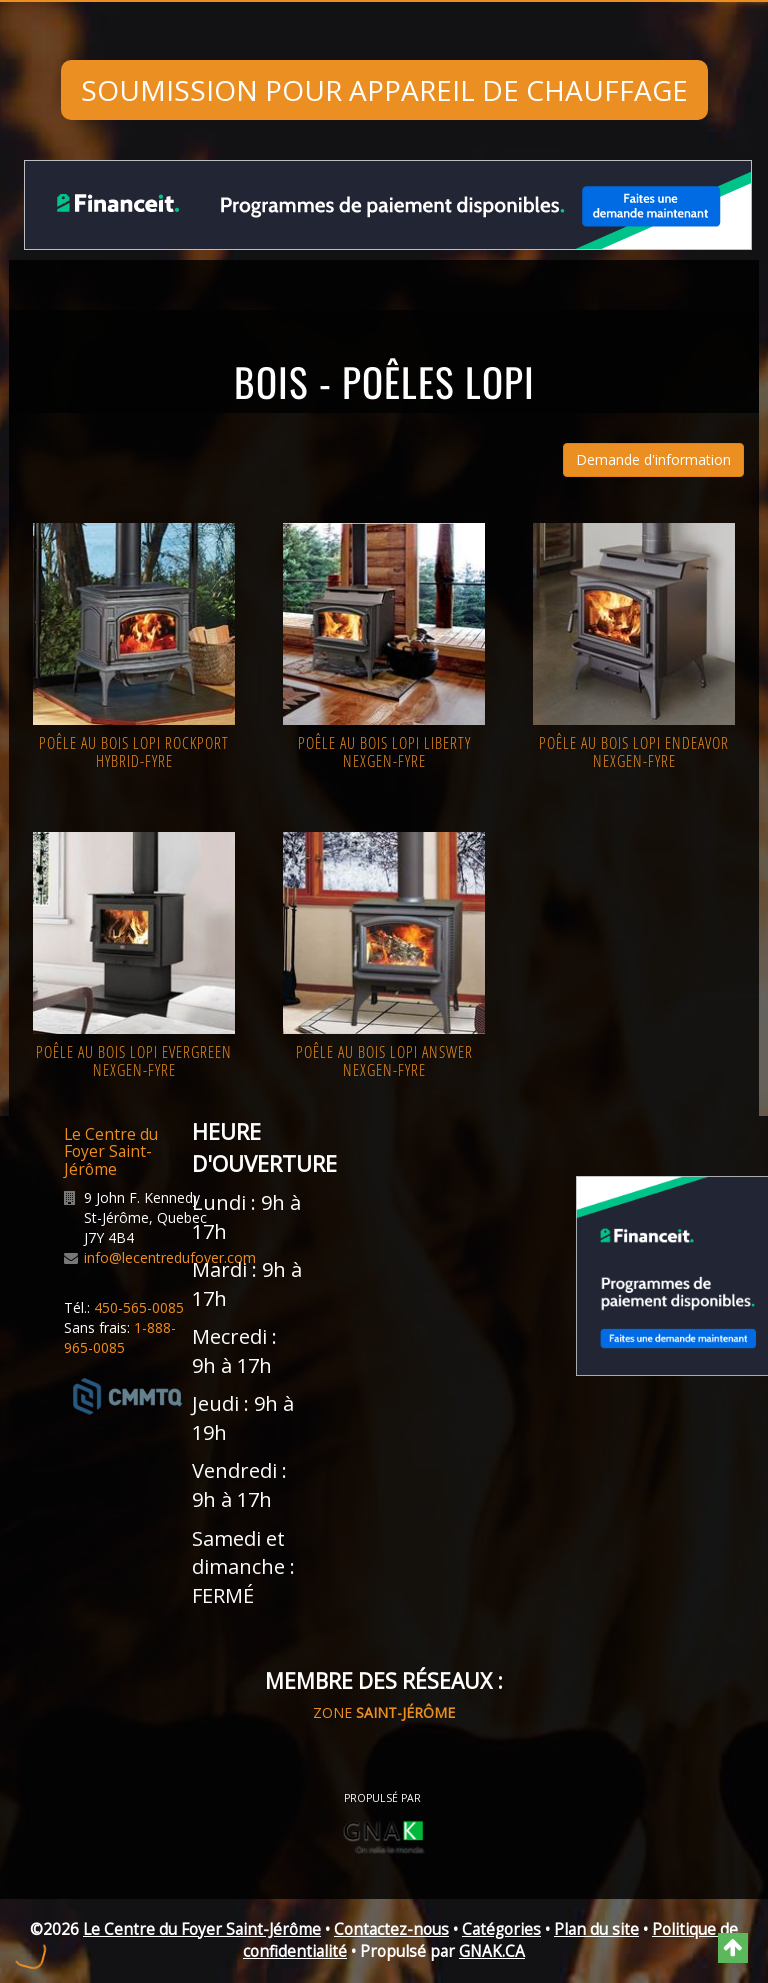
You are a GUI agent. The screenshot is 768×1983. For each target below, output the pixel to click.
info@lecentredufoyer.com (170, 1257)
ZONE (384, 1712)
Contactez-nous (391, 1929)
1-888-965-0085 (120, 1337)
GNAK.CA (492, 1951)
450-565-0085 (139, 1307)
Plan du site (596, 1929)
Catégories (501, 1929)
